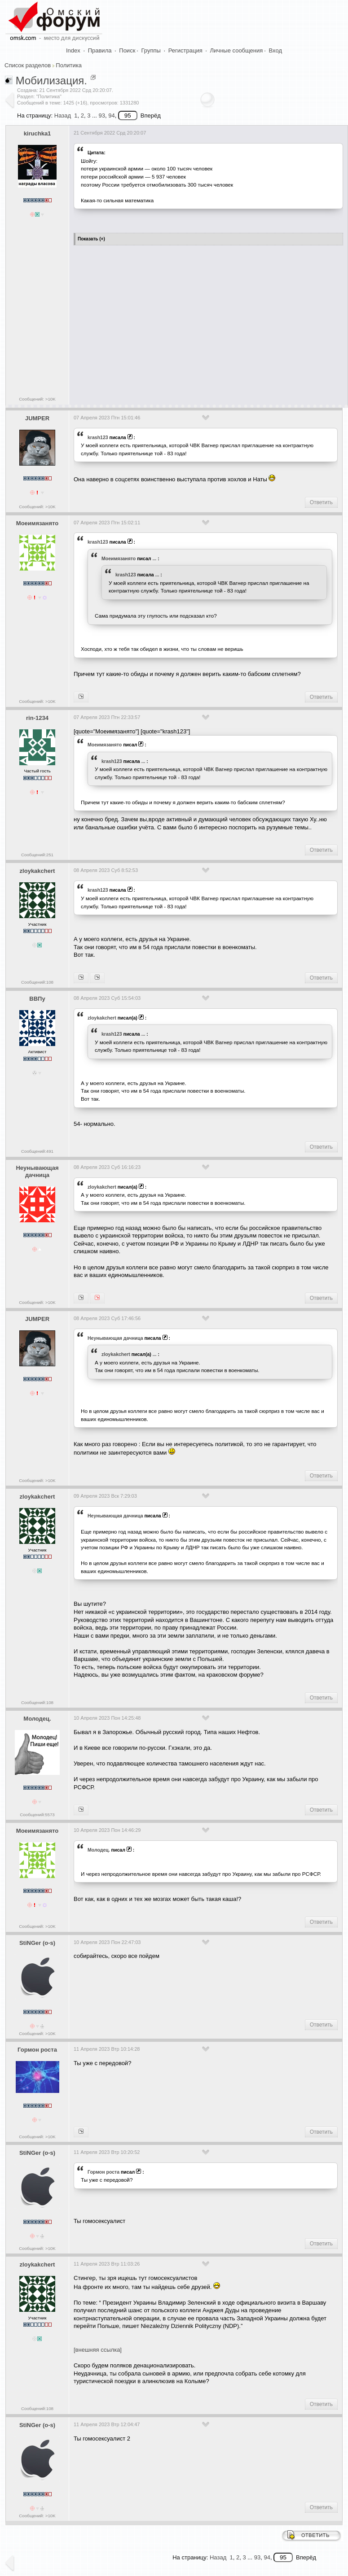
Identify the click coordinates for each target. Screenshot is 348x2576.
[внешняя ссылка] (98, 2349)
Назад (62, 115)
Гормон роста (37, 2049)
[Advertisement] (209, 321)
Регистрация (185, 50)
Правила (100, 50)
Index (73, 50)
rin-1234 (37, 718)
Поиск (127, 50)
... (154, 558)
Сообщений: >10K (37, 399)
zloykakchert (37, 870)
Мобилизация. (51, 80)
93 (101, 115)
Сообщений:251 (37, 854)
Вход (275, 50)
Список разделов (27, 65)
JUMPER (37, 418)
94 (111, 115)
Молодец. (37, 1718)
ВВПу (37, 998)
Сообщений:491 (37, 1151)
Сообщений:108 (37, 982)
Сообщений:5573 (37, 1814)
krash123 (98, 437)
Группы (151, 50)
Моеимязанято (37, 523)
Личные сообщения (236, 50)
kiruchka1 (37, 133)
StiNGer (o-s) (37, 1943)
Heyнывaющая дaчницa (37, 1171)
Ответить (321, 502)
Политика (69, 65)
